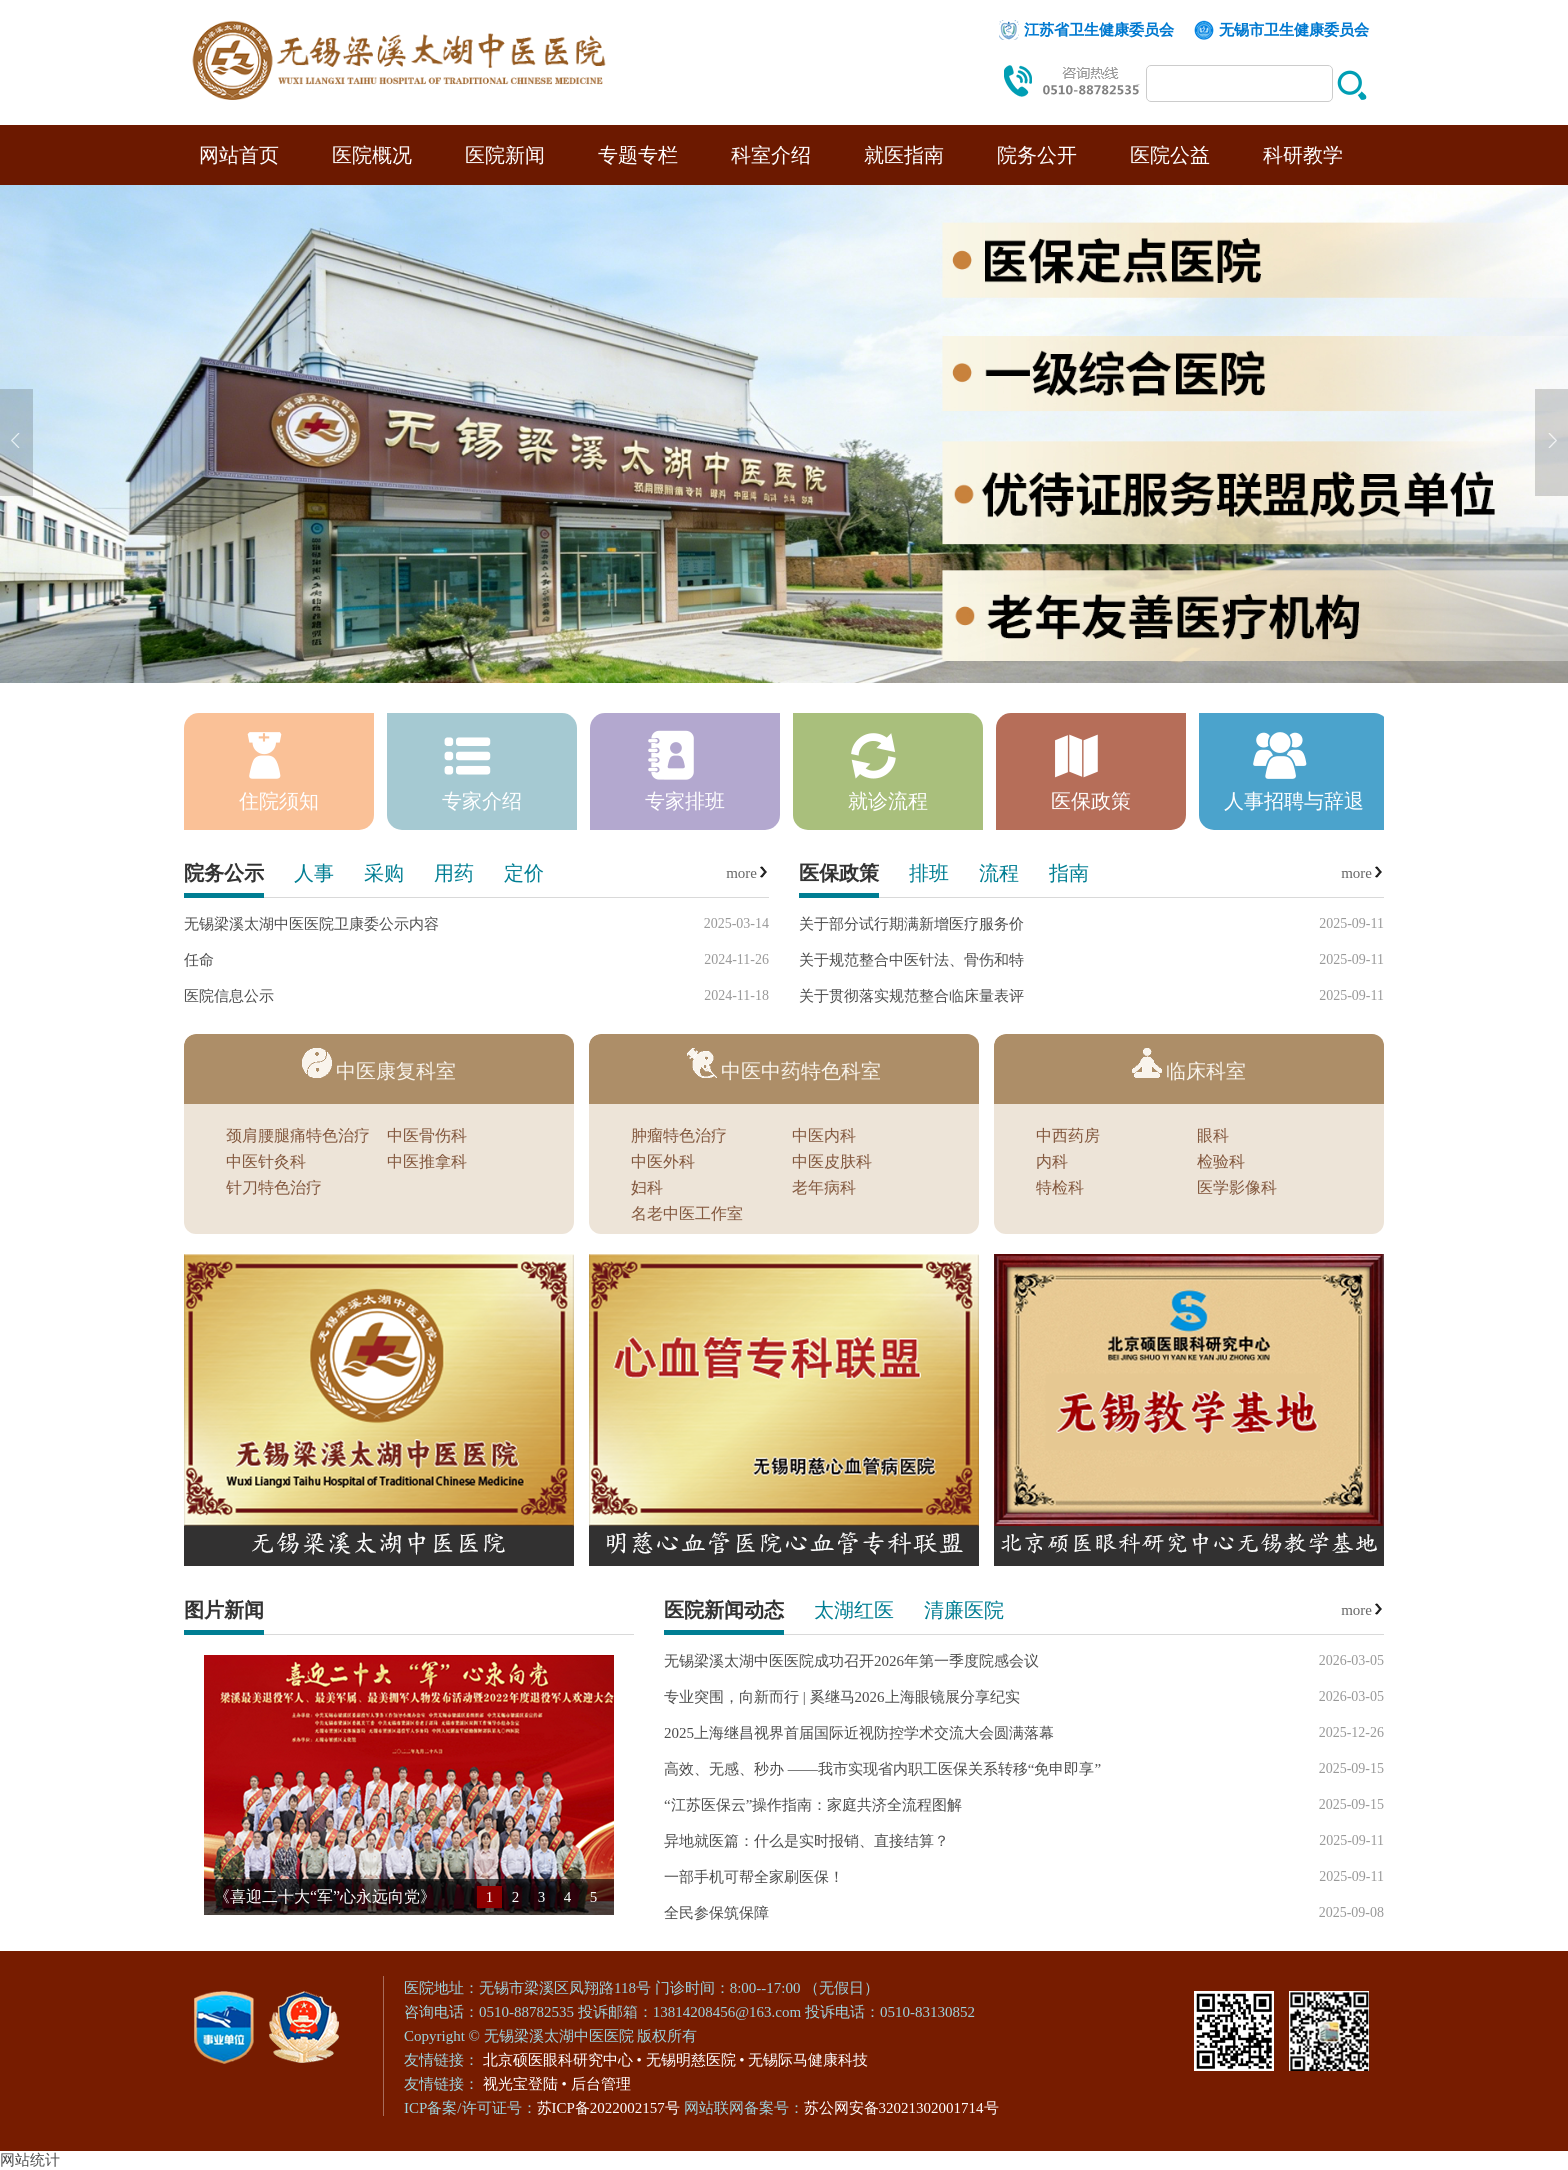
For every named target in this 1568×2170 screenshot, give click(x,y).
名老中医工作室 (687, 1214)
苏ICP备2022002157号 (610, 2108)
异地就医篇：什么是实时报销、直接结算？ (806, 1841)
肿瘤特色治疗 (679, 1136)
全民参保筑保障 (716, 1913)
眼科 (1213, 1136)
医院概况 (372, 155)
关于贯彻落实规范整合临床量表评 (911, 996)
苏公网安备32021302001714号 (901, 2108)
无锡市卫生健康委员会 (1294, 30)
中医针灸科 (266, 1162)
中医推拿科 (427, 1162)
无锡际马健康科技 (808, 2060)
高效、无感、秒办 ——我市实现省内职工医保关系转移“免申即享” (882, 1769)
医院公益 (1170, 155)
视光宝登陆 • (525, 2084)
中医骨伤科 (427, 1136)
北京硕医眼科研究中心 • (562, 2060)
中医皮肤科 (832, 1162)
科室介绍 (771, 155)
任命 (199, 960)
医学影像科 (1237, 1188)
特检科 (1060, 1188)
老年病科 (824, 1188)
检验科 (1221, 1162)
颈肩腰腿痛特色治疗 (298, 1136)
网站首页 (239, 155)
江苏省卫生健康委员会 (1099, 30)
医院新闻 (505, 155)
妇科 (647, 1188)
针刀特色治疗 (274, 1188)
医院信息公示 (229, 996)
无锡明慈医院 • (695, 2060)
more (747, 873)
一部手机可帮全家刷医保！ (754, 1877)
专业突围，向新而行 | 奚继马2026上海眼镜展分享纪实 (842, 1697)
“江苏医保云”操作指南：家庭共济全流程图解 (813, 1805)
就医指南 (904, 155)
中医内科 (824, 1136)
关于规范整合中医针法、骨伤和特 (911, 960)
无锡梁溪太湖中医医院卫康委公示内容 (311, 924)
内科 (1052, 1162)
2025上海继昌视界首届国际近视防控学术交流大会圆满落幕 (859, 1733)
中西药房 (1068, 1136)
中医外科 (663, 1162)
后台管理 (601, 2084)
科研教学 (1303, 155)
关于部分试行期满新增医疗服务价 (911, 924)
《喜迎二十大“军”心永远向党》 (325, 1896)
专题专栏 (638, 155)
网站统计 (30, 2160)
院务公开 (1037, 155)
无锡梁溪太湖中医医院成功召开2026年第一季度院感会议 (851, 1661)
